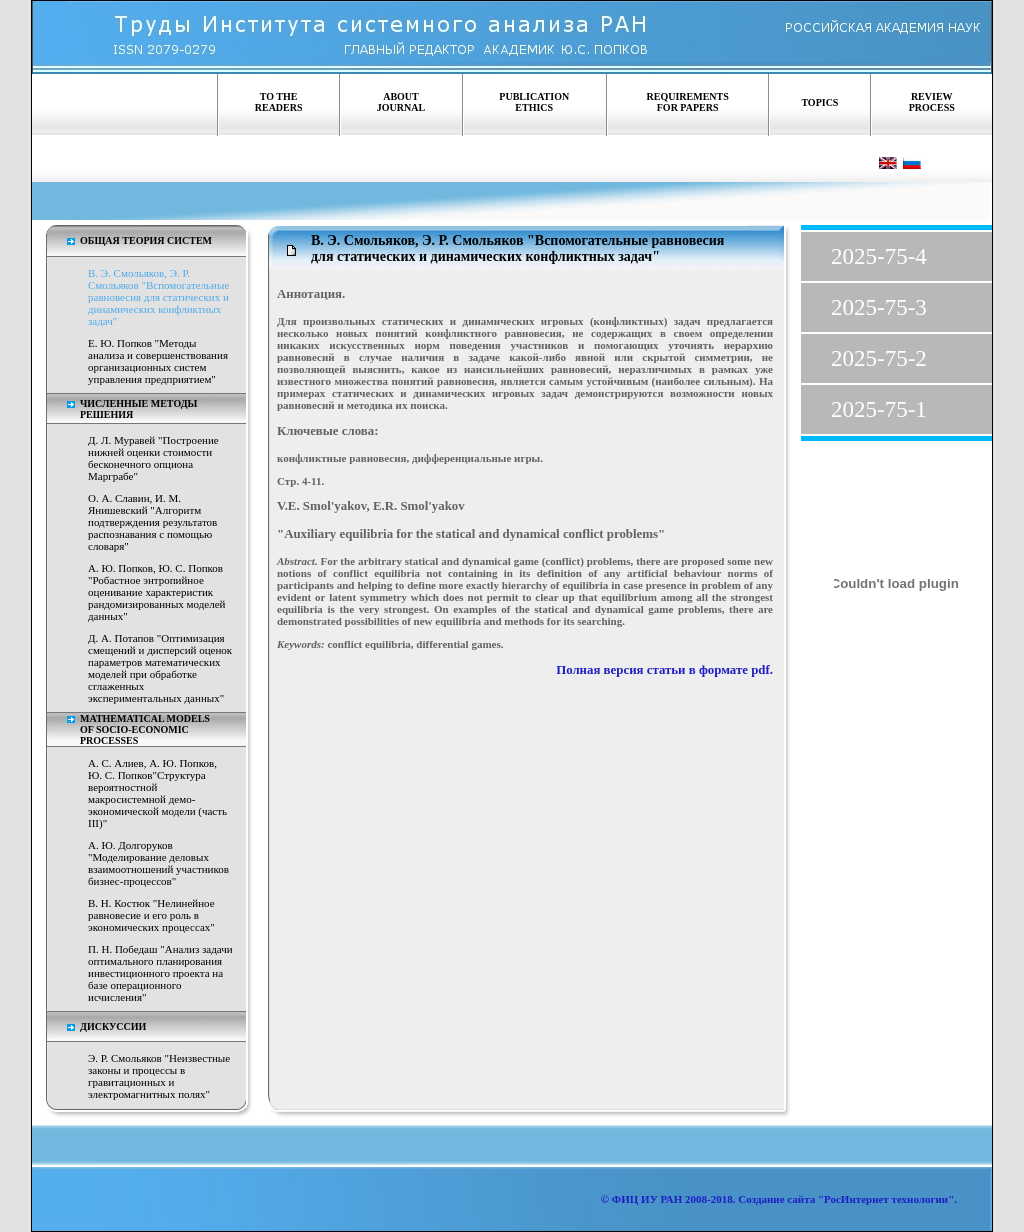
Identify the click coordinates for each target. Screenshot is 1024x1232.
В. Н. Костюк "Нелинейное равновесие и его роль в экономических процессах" (151, 915)
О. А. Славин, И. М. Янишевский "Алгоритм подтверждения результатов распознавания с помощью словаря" (152, 522)
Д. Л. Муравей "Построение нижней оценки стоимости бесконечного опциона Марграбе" (153, 458)
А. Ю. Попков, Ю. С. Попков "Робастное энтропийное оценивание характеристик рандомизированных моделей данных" (156, 592)
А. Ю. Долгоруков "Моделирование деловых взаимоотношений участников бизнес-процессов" (158, 863)
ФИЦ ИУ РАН (647, 1199)
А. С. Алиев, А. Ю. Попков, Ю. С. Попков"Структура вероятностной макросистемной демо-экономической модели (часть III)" (157, 793)
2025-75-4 (879, 256)
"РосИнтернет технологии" (884, 1199)
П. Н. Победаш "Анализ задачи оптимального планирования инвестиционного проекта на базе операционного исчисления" (160, 973)
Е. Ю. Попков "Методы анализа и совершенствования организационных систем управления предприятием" (158, 361)
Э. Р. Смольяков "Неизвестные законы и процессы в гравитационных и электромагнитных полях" (159, 1076)
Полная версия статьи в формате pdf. (663, 670)
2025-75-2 (879, 358)
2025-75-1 (879, 409)
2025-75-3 (879, 307)
